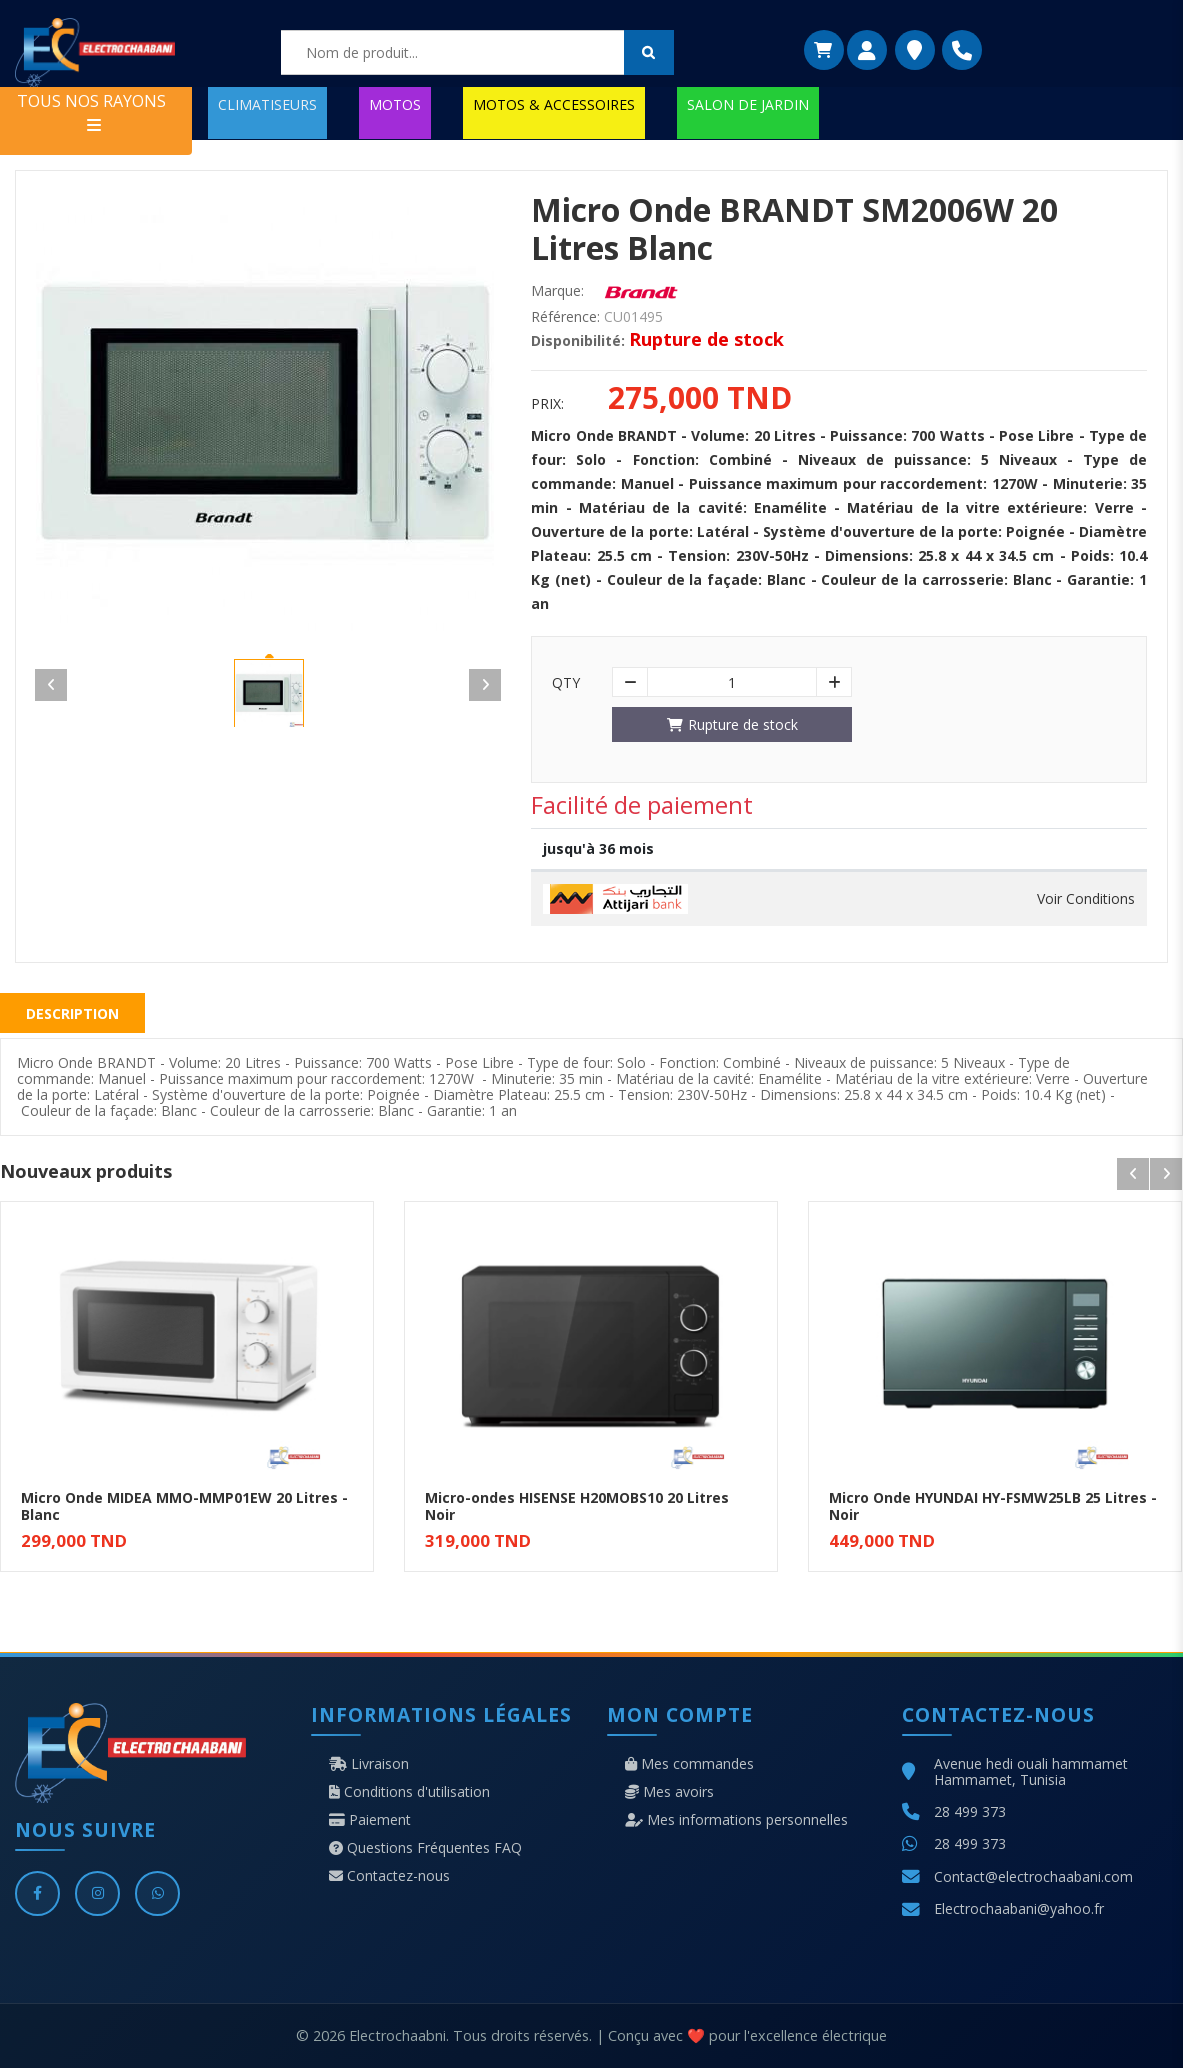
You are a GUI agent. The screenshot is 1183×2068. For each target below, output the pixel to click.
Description (72, 1013)
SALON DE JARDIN (748, 104)
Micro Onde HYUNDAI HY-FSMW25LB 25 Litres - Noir (993, 1506)
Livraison (369, 1764)
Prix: (547, 404)
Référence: (565, 317)
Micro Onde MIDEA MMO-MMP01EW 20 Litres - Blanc (184, 1506)
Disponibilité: (578, 341)
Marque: (557, 291)
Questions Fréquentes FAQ (425, 1848)
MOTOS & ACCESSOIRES (554, 104)
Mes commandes (689, 1764)
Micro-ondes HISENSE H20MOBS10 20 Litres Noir (577, 1506)
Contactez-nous (389, 1876)
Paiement (370, 1820)
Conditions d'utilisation (409, 1792)
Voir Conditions (1086, 899)
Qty (566, 683)
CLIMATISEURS (267, 104)
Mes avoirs (669, 1792)
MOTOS (395, 104)
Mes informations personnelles (736, 1820)
